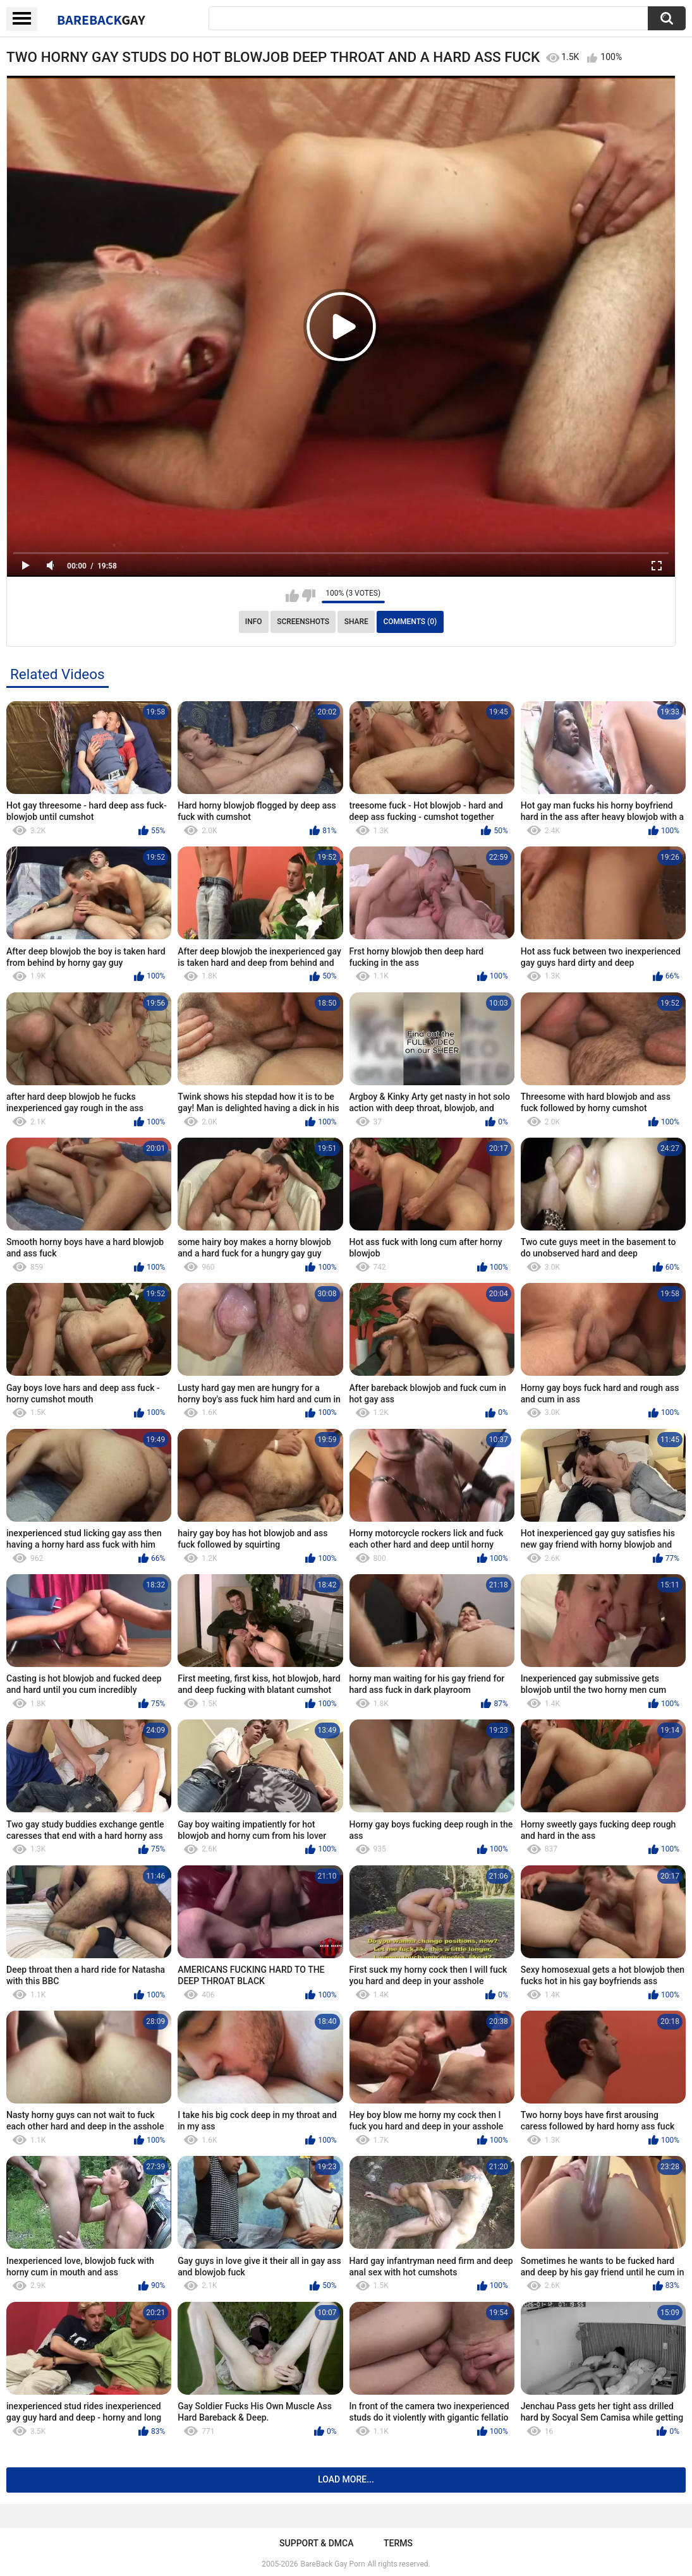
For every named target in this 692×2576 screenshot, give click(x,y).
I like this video (292, 595)
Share (356, 621)
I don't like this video (308, 595)
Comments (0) (410, 621)
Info (253, 621)
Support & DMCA (316, 2543)
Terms (398, 2543)
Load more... (346, 2479)
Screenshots (303, 621)
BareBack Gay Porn (333, 2564)
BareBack (101, 19)
